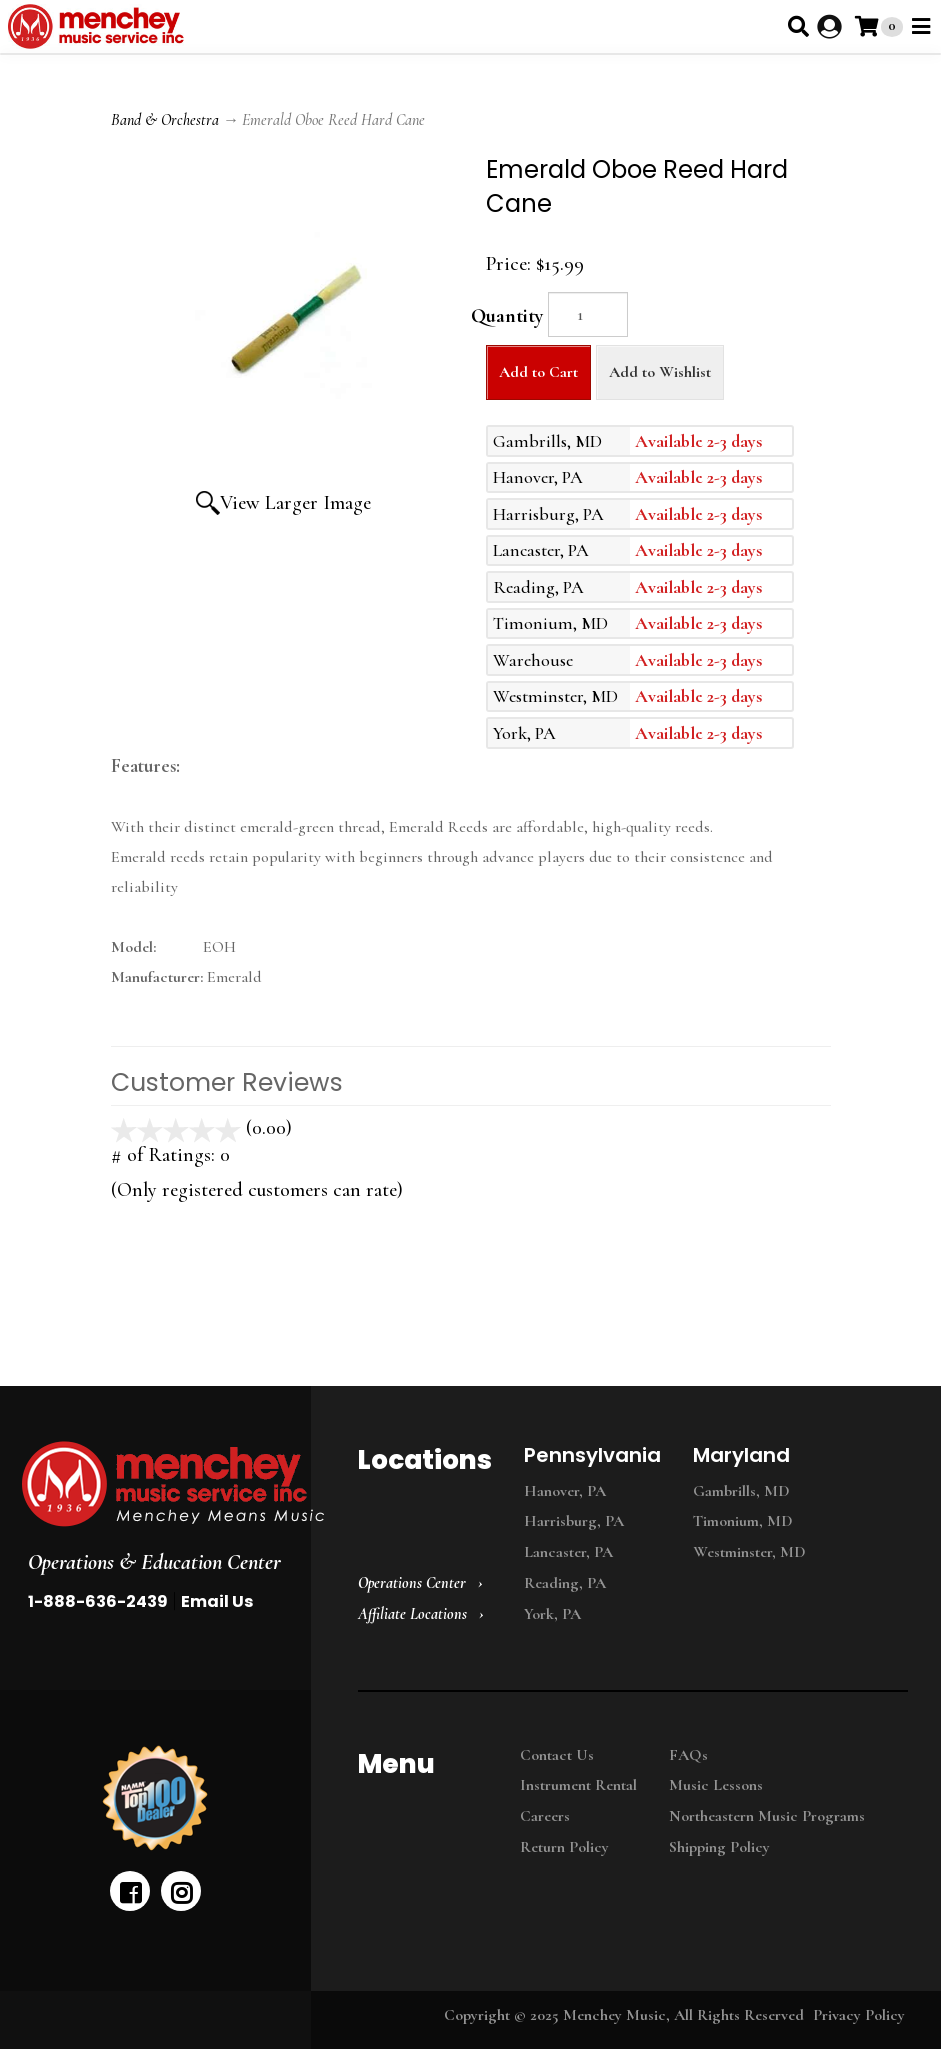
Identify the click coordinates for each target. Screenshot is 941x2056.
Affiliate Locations (412, 1614)
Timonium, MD (743, 1521)
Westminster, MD (749, 1552)
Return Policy (564, 1847)
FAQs (688, 1755)
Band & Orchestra (165, 120)
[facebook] (130, 1891)
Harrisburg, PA (574, 1521)
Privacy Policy (859, 2015)
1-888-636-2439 (98, 1601)
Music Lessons (716, 1785)
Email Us (217, 1601)
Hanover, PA (565, 1491)
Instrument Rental (578, 1785)
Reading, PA (565, 1583)
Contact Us (557, 1755)
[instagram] (181, 1891)
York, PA (552, 1614)
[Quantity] (588, 314)
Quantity (507, 316)
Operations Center (412, 1583)
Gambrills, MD (741, 1491)
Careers (545, 1816)
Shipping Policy (719, 1847)
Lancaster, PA (568, 1552)
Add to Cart (538, 372)
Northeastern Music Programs (767, 1816)
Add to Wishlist (660, 372)
